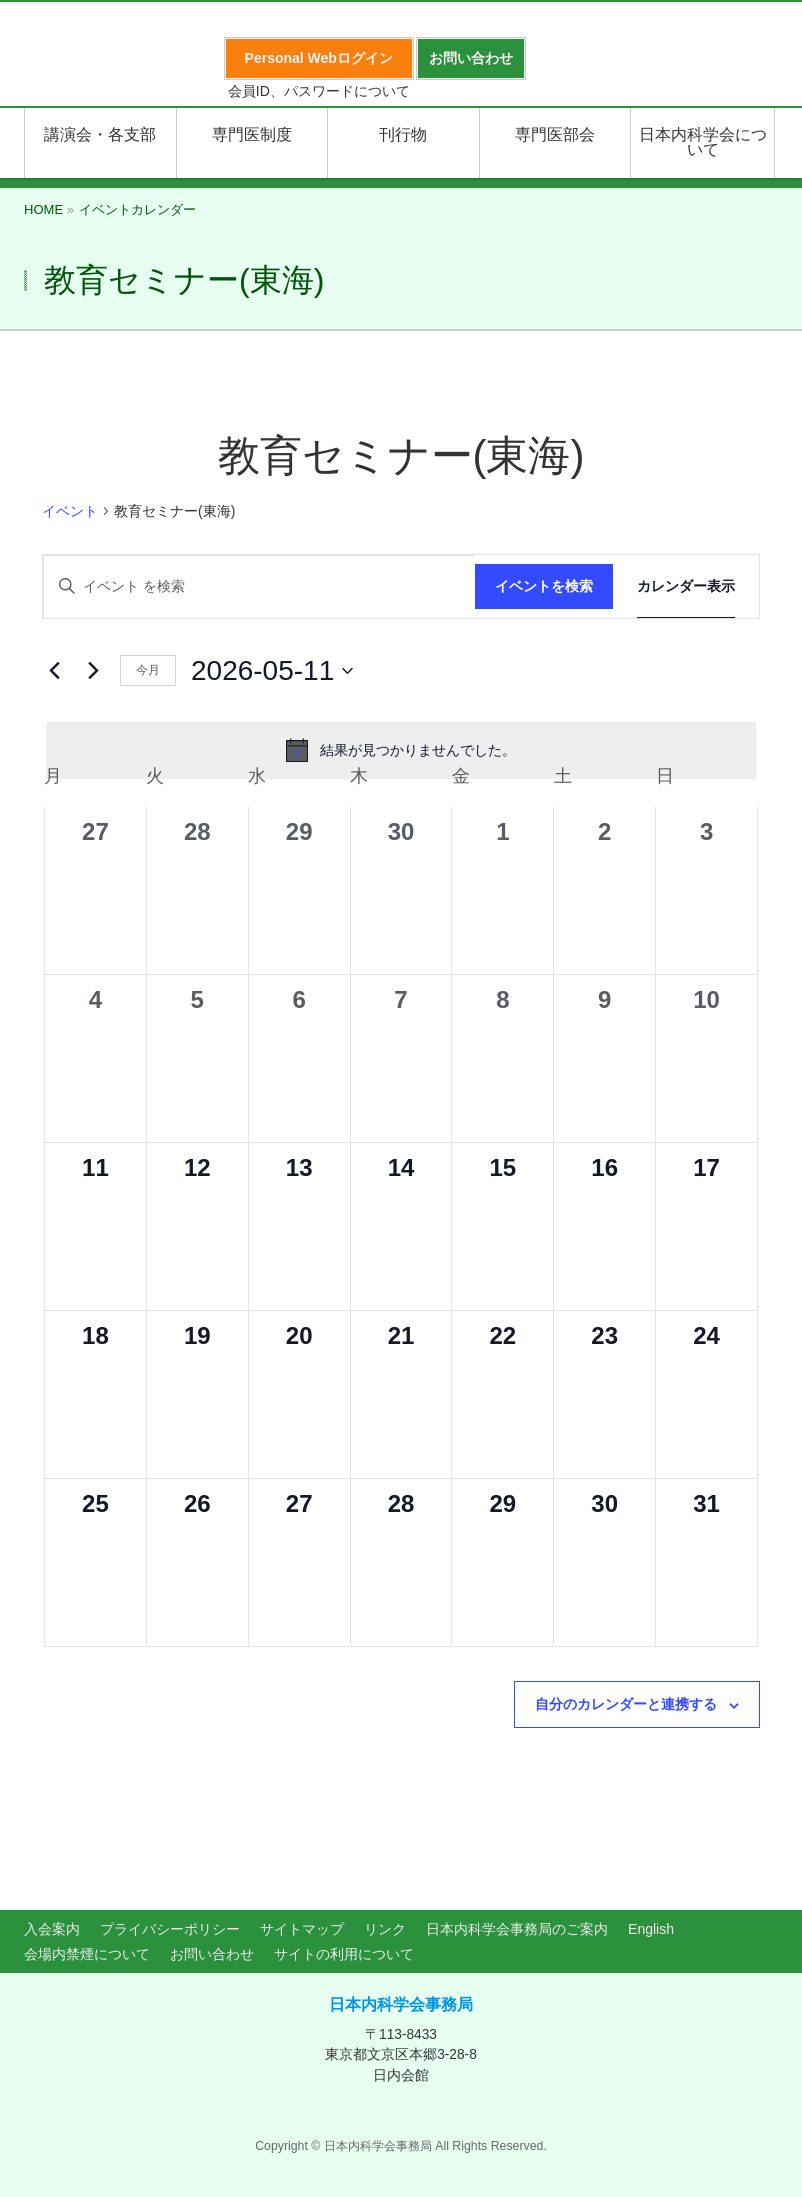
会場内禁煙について (87, 1954)
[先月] (54, 671)
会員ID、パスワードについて (319, 91)
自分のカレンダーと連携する (626, 1704)
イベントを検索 (544, 586)
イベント (70, 511)
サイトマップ (302, 1929)
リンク (385, 1929)
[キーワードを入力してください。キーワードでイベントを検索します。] (259, 586)
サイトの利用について (344, 1954)
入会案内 (52, 1929)
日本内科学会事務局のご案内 (517, 1929)
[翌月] (93, 671)
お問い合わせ (212, 1954)
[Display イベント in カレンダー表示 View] (686, 586)
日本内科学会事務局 (401, 2004)
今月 (148, 670)
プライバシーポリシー (170, 1929)
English (651, 1929)
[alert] (401, 750)
